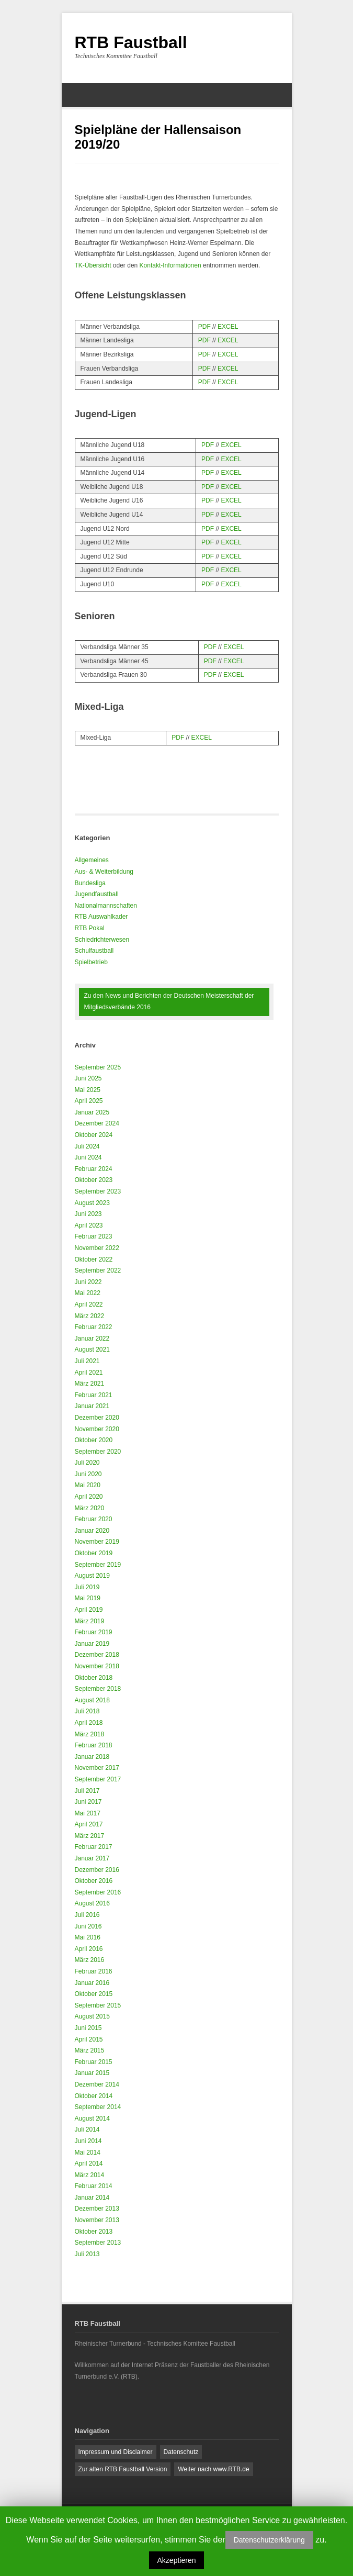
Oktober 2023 (94, 1180)
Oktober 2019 (94, 1553)
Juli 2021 (87, 1361)
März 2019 (90, 1621)
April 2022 (89, 1304)
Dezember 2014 (97, 2084)
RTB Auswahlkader (101, 916)
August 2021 (92, 1349)
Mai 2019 (87, 1598)
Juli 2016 (87, 1915)
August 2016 (92, 1903)
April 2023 (89, 1225)
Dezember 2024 (97, 1123)
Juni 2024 (88, 1157)
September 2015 (98, 2005)
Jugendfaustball (97, 894)
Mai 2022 (87, 1293)
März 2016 (90, 1960)
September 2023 (98, 1191)
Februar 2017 (93, 1846)
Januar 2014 (92, 2197)
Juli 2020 (87, 1462)
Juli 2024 (87, 1146)
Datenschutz (181, 2452)
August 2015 (92, 2016)
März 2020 (90, 1508)
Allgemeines (92, 860)
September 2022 (98, 1270)
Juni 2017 (88, 1801)
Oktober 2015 (94, 1994)
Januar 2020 (92, 1530)
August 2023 (92, 1203)
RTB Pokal (90, 928)
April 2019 (89, 1609)
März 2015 (90, 2050)
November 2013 (97, 2220)
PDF (204, 326)
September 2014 (98, 2107)
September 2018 (98, 1688)
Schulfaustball (94, 950)
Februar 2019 (93, 1632)
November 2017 (97, 1767)
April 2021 (89, 1372)
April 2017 (89, 1824)
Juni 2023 (88, 1214)
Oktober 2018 (94, 1677)
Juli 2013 (87, 2254)
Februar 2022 (93, 1327)
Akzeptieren (176, 2560)
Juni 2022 (88, 1282)
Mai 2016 (87, 1937)
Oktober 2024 (94, 1135)
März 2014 (90, 2175)
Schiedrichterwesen (102, 939)
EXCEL (228, 326)
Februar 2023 (93, 1236)
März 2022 (90, 1316)
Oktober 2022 (94, 1259)
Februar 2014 (93, 2186)
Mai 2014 (87, 2152)
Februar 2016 (93, 1971)
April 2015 (89, 2039)
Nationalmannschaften (106, 905)
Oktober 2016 (94, 1880)
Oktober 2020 (94, 1440)
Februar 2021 (93, 1395)
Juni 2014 (88, 2141)
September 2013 (98, 2242)
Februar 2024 (93, 1169)
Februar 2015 (93, 2062)
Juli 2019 (87, 1587)
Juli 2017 (87, 1790)
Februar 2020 (93, 1519)
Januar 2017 (92, 1858)
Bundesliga (90, 883)
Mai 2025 (87, 1090)
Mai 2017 (87, 1813)
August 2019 (92, 1575)
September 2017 (98, 1779)
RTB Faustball (131, 42)
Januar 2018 (92, 1756)
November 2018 (97, 1666)
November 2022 (97, 1248)
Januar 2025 (92, 1112)
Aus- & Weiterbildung (104, 871)
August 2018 (92, 1700)
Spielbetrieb (91, 962)
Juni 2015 (88, 2028)
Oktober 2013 (94, 2231)
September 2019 (98, 1564)
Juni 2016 (88, 1926)
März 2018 (90, 1734)
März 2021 (90, 1383)
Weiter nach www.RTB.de (213, 2469)
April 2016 (89, 1949)
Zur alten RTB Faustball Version (122, 2469)
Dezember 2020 (97, 1417)
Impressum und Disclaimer (115, 2452)
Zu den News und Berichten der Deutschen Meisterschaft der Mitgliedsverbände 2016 (169, 1001)
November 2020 (97, 1429)
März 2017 (90, 1835)
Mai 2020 (87, 1485)
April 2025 (89, 1101)
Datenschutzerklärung (269, 2540)
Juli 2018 (87, 1711)
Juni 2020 (88, 1474)
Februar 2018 (93, 1745)
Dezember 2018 (97, 1654)
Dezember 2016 (97, 1870)
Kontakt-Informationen (170, 265)
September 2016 (98, 1892)
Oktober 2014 (94, 2096)
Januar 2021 (92, 1406)
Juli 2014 (87, 2129)
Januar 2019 (92, 1643)
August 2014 (92, 2118)
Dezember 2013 (97, 2208)
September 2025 (98, 1067)
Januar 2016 (92, 1983)
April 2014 (89, 2163)
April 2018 (89, 1722)
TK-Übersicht (93, 265)
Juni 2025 (88, 1078)
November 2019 (97, 1541)
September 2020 (98, 1451)
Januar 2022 (92, 1338)
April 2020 (89, 1496)
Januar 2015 (92, 2073)
